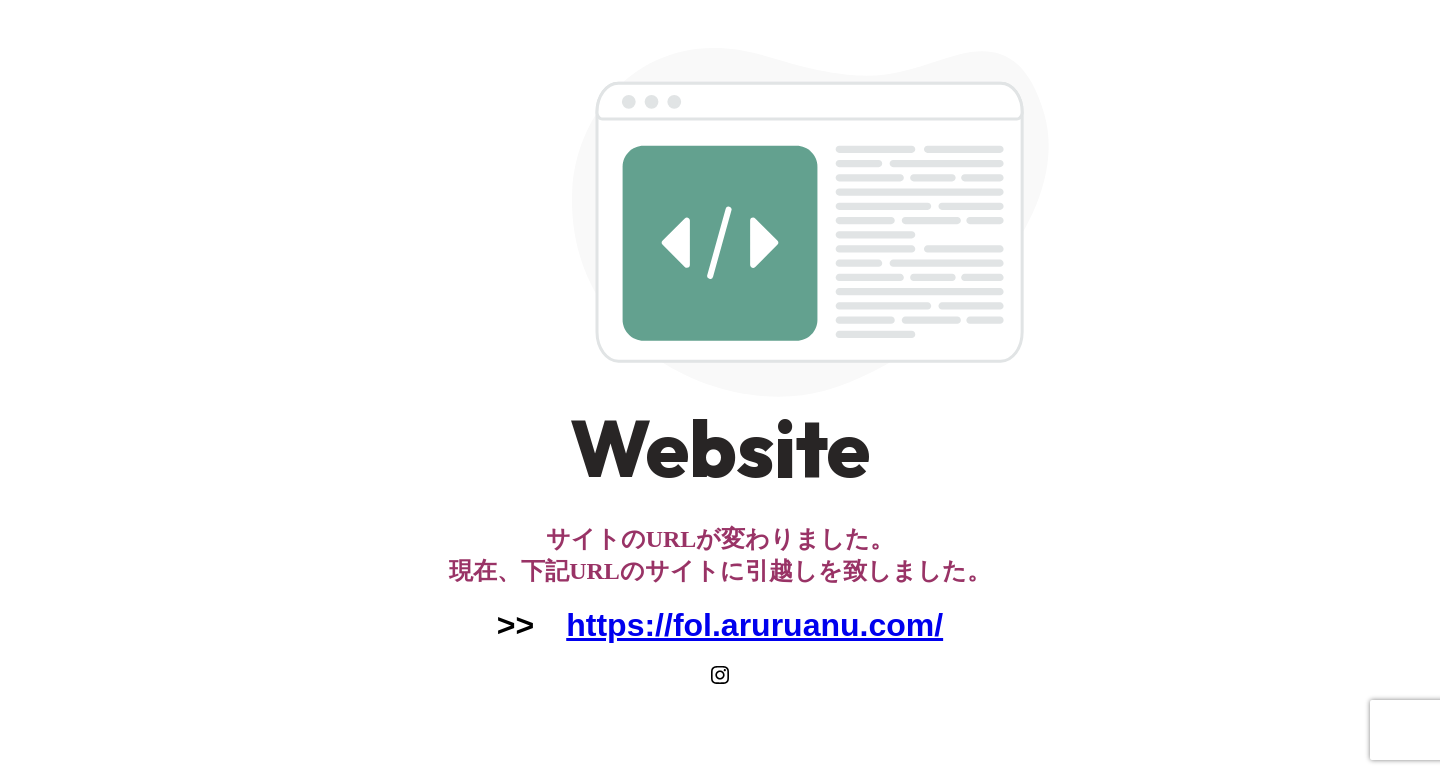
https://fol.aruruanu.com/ (754, 625)
